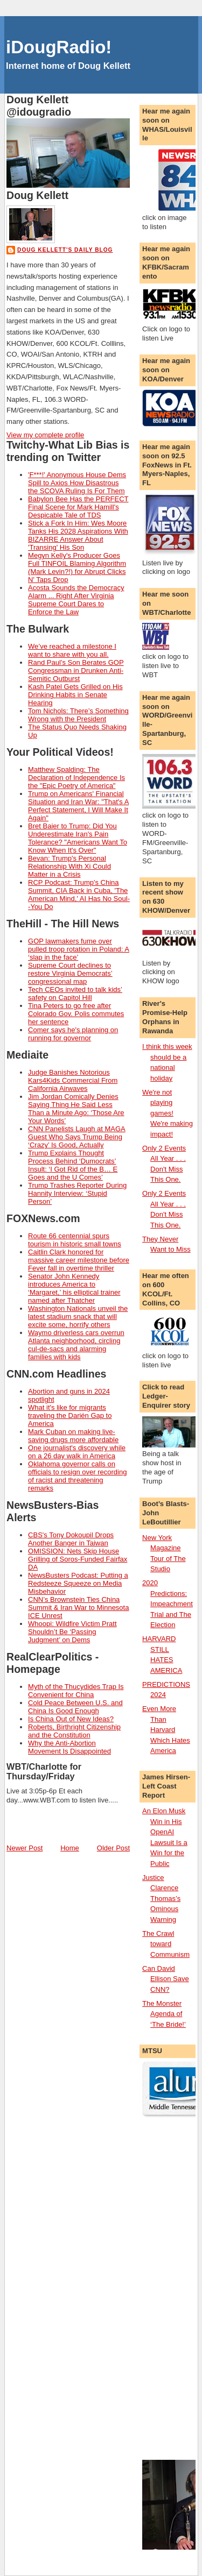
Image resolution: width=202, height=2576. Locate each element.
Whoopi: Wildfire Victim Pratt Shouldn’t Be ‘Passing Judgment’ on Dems (72, 1632)
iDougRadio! (59, 47)
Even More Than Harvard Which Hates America (166, 1730)
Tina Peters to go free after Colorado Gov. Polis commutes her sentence (76, 1014)
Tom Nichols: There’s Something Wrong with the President (78, 715)
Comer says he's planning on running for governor (73, 1034)
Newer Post (24, 1848)
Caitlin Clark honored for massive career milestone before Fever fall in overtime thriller (78, 1260)
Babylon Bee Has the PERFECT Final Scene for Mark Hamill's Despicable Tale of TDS (78, 507)
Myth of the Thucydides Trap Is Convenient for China (76, 1691)
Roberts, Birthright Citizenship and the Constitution (74, 1731)
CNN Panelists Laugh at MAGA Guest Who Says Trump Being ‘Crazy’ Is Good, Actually (77, 1137)
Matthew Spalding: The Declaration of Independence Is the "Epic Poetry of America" (76, 777)
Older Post (113, 1848)
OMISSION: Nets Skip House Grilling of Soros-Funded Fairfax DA (77, 1559)
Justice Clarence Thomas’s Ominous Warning (161, 1899)
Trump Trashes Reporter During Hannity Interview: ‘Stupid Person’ (77, 1193)
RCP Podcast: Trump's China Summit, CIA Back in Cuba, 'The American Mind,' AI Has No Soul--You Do (79, 894)
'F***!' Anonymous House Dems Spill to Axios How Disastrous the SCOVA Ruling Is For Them (77, 483)
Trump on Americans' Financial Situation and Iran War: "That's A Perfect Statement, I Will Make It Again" (78, 806)
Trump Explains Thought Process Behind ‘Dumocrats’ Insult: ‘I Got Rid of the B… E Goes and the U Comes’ (72, 1165)
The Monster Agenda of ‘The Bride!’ (164, 2013)
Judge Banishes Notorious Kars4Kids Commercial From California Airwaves (72, 1080)
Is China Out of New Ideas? (71, 1719)
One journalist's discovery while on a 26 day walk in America (77, 1452)
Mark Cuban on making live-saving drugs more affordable (73, 1436)
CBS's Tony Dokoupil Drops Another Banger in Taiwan (71, 1539)
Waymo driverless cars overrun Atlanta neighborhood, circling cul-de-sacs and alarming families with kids (76, 1345)
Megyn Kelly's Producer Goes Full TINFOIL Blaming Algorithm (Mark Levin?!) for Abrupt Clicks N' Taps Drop (77, 567)
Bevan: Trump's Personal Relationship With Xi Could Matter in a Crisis (69, 866)
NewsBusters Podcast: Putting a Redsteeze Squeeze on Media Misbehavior (78, 1583)
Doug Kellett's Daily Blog (65, 250)
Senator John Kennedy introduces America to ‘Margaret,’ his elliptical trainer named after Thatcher (74, 1288)
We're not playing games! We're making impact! (167, 1113)
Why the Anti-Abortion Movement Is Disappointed (69, 1747)
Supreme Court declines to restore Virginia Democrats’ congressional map (70, 973)
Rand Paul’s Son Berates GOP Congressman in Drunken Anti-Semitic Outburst (76, 670)
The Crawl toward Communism (166, 1943)
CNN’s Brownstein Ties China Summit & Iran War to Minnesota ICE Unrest (78, 1607)
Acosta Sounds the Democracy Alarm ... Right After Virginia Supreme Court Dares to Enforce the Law (76, 600)
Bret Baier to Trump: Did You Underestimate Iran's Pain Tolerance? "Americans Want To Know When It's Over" (77, 838)
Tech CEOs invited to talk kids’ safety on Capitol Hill (75, 993)
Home (69, 1848)
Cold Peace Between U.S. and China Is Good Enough (75, 1707)
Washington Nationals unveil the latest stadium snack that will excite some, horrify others (78, 1316)
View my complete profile (45, 435)
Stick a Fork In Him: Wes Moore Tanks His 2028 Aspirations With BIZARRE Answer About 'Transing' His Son (78, 535)
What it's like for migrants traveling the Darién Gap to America (70, 1415)
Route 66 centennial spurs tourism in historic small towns (74, 1240)
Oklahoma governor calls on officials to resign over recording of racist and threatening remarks (77, 1476)
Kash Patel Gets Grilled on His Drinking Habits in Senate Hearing (75, 695)
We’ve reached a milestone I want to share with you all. (72, 650)
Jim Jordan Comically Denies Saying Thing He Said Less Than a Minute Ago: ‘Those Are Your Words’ (76, 1108)
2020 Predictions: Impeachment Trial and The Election (167, 1604)
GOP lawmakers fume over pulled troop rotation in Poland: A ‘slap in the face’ (78, 949)
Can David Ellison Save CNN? (165, 1978)
